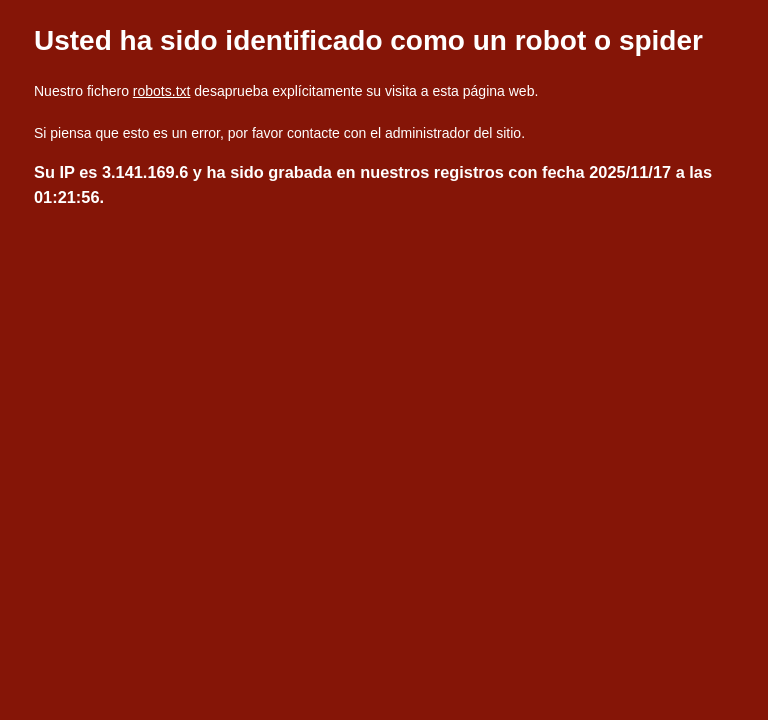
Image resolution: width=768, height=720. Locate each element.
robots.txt (162, 91)
